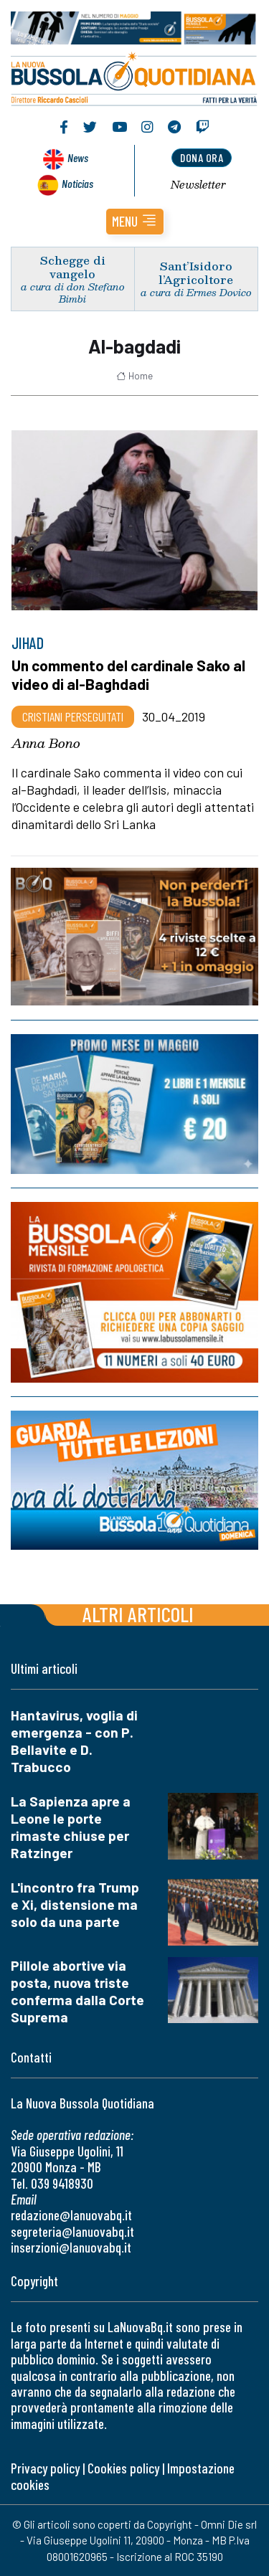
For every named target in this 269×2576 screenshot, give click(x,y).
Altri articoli (138, 1613)
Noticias (77, 183)
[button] (135, 221)
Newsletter (198, 184)
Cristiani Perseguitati (72, 716)
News (77, 157)
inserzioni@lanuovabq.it (71, 2247)
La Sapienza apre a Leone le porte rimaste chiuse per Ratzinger (71, 1827)
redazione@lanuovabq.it (71, 2215)
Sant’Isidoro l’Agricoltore (196, 272)
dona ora (201, 157)
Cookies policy (123, 2468)
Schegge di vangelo (72, 267)
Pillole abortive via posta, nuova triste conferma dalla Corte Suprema (77, 1991)
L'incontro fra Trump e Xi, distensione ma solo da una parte (75, 1904)
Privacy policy (45, 2468)
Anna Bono (45, 743)
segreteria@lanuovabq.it (72, 2231)
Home (134, 376)
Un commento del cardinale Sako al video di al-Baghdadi (128, 674)
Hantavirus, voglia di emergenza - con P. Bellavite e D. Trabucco (74, 1741)
